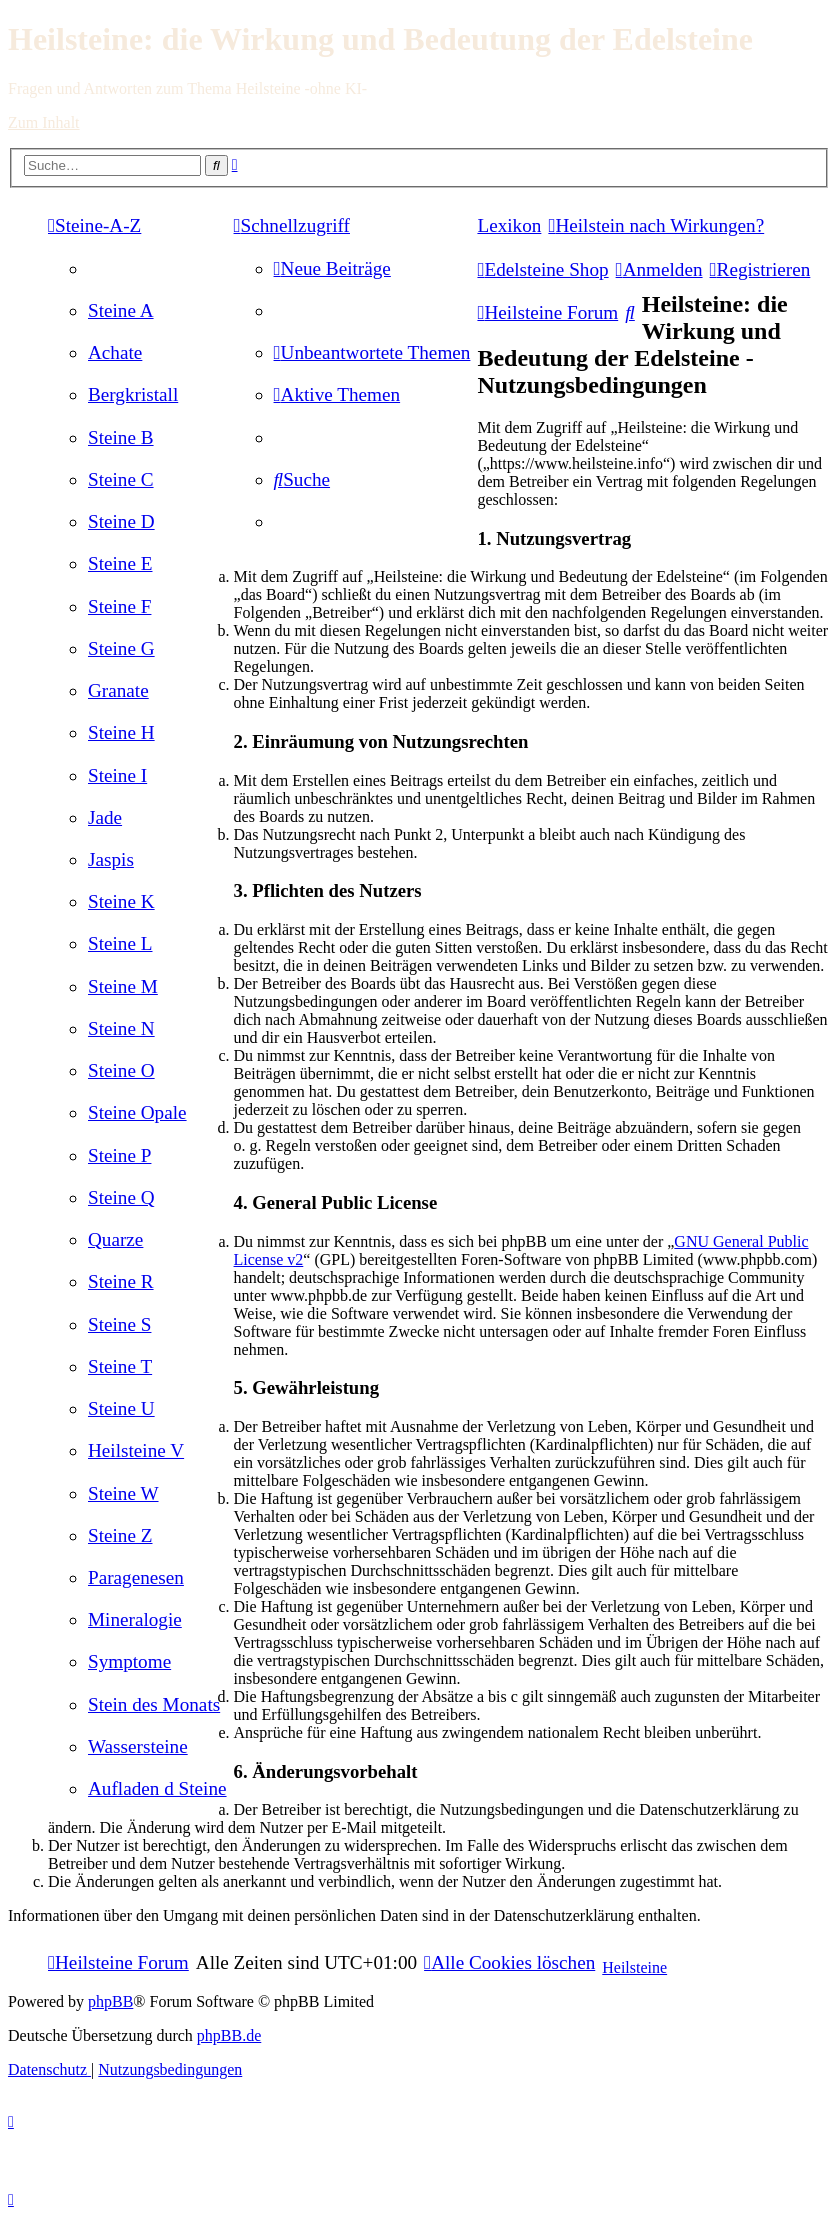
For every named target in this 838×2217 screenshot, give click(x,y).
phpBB (110, 2001)
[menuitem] (121, 310)
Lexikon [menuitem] (509, 225)
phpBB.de (229, 2035)
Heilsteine (634, 1967)
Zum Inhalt (44, 122)
